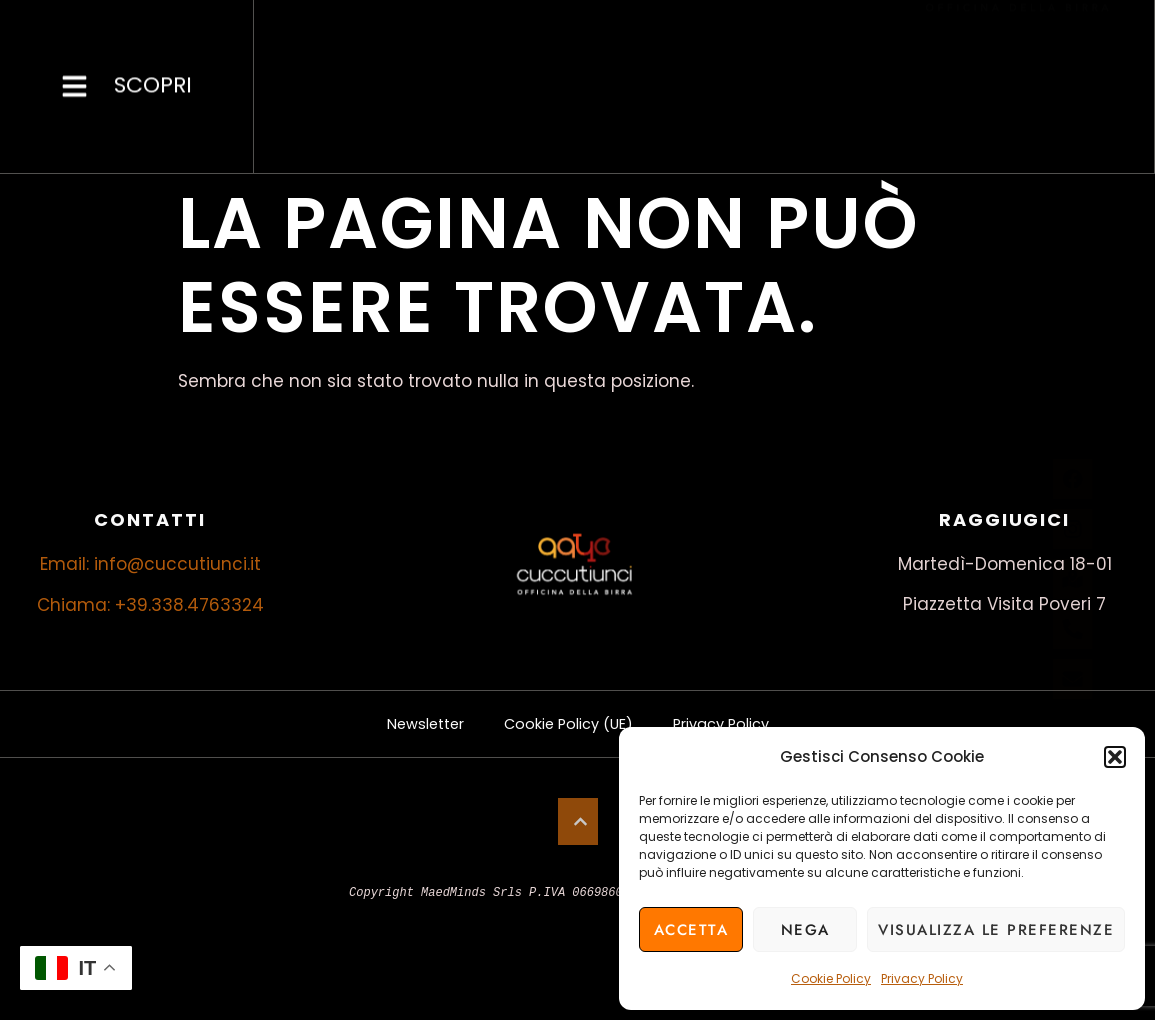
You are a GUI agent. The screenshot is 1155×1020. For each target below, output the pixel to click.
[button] (1115, 757)
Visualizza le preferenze (996, 930)
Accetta (691, 930)
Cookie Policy (831, 978)
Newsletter (412, 723)
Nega (805, 930)
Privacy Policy (922, 978)
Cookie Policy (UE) (567, 723)
